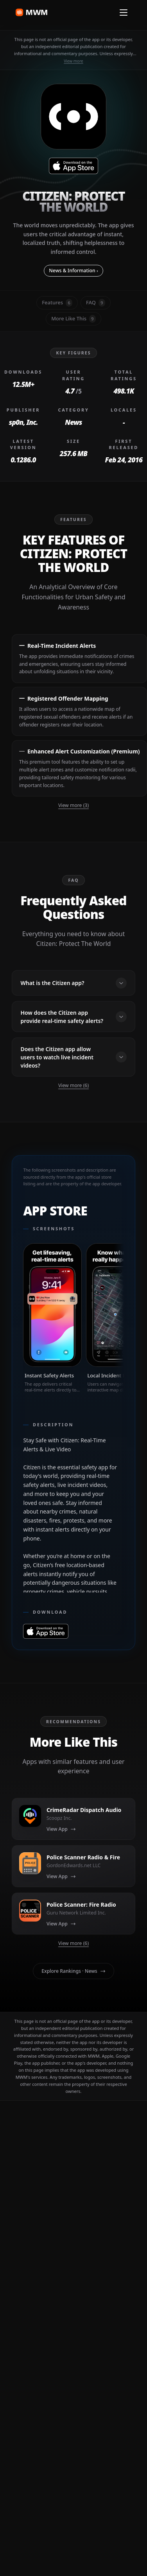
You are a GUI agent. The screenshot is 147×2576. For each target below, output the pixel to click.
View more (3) (73, 805)
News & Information (73, 270)
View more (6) (73, 1085)
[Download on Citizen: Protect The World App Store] (73, 166)
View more (73, 61)
